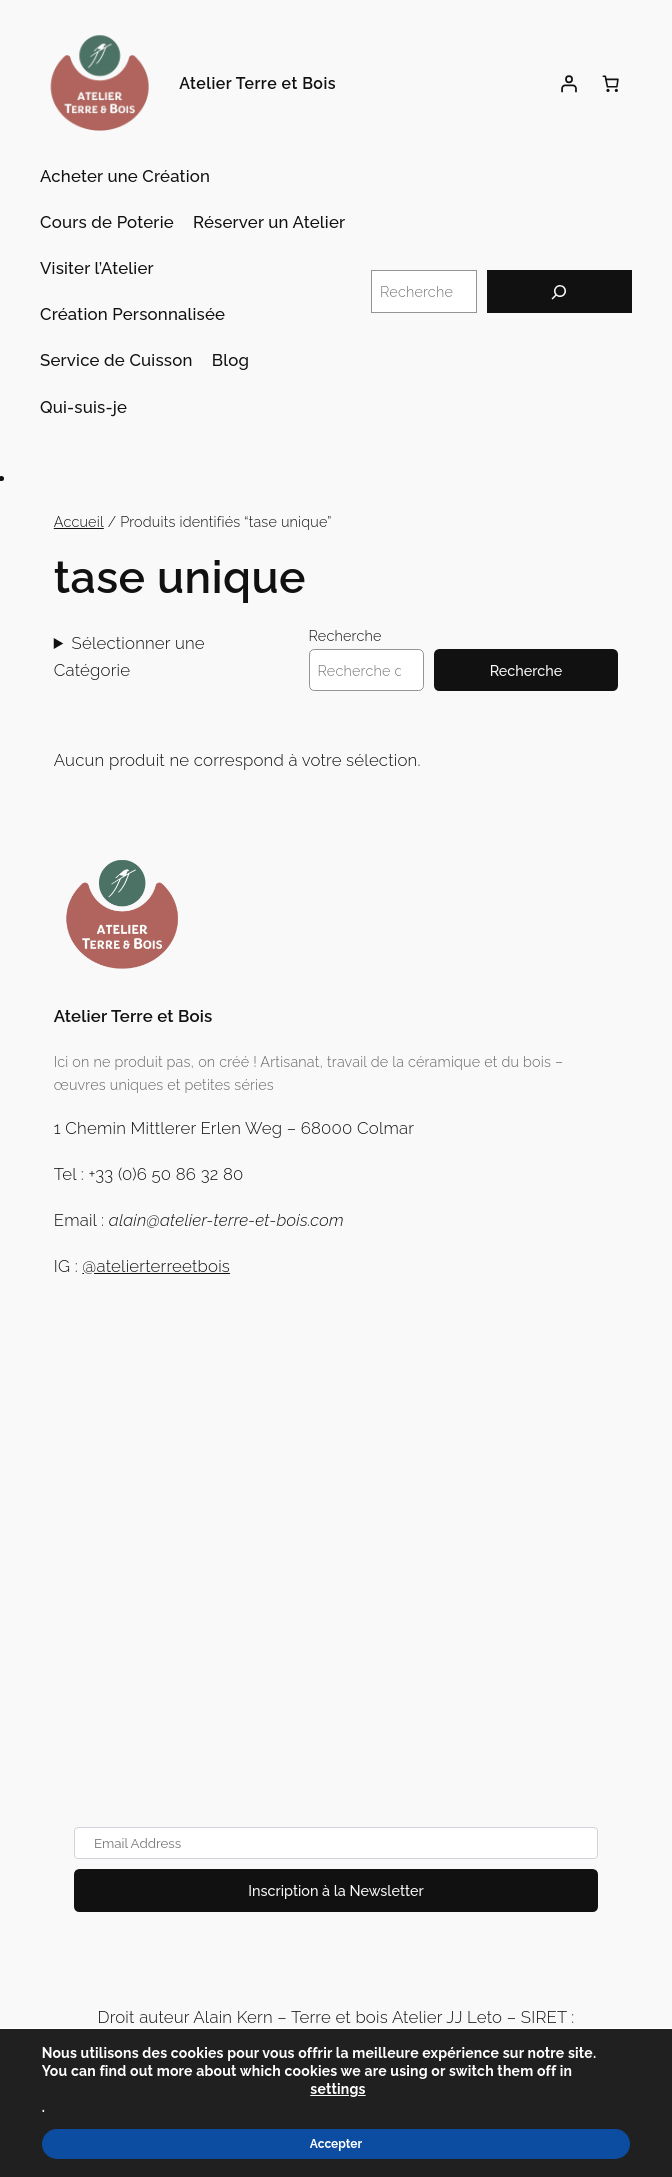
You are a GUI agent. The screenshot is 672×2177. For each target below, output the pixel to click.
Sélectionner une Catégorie (129, 656)
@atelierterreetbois (156, 1266)
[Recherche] (559, 291)
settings (337, 2089)
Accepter (336, 2144)
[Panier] (611, 84)
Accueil (79, 521)
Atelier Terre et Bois (257, 83)
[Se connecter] (569, 84)
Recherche (345, 635)
